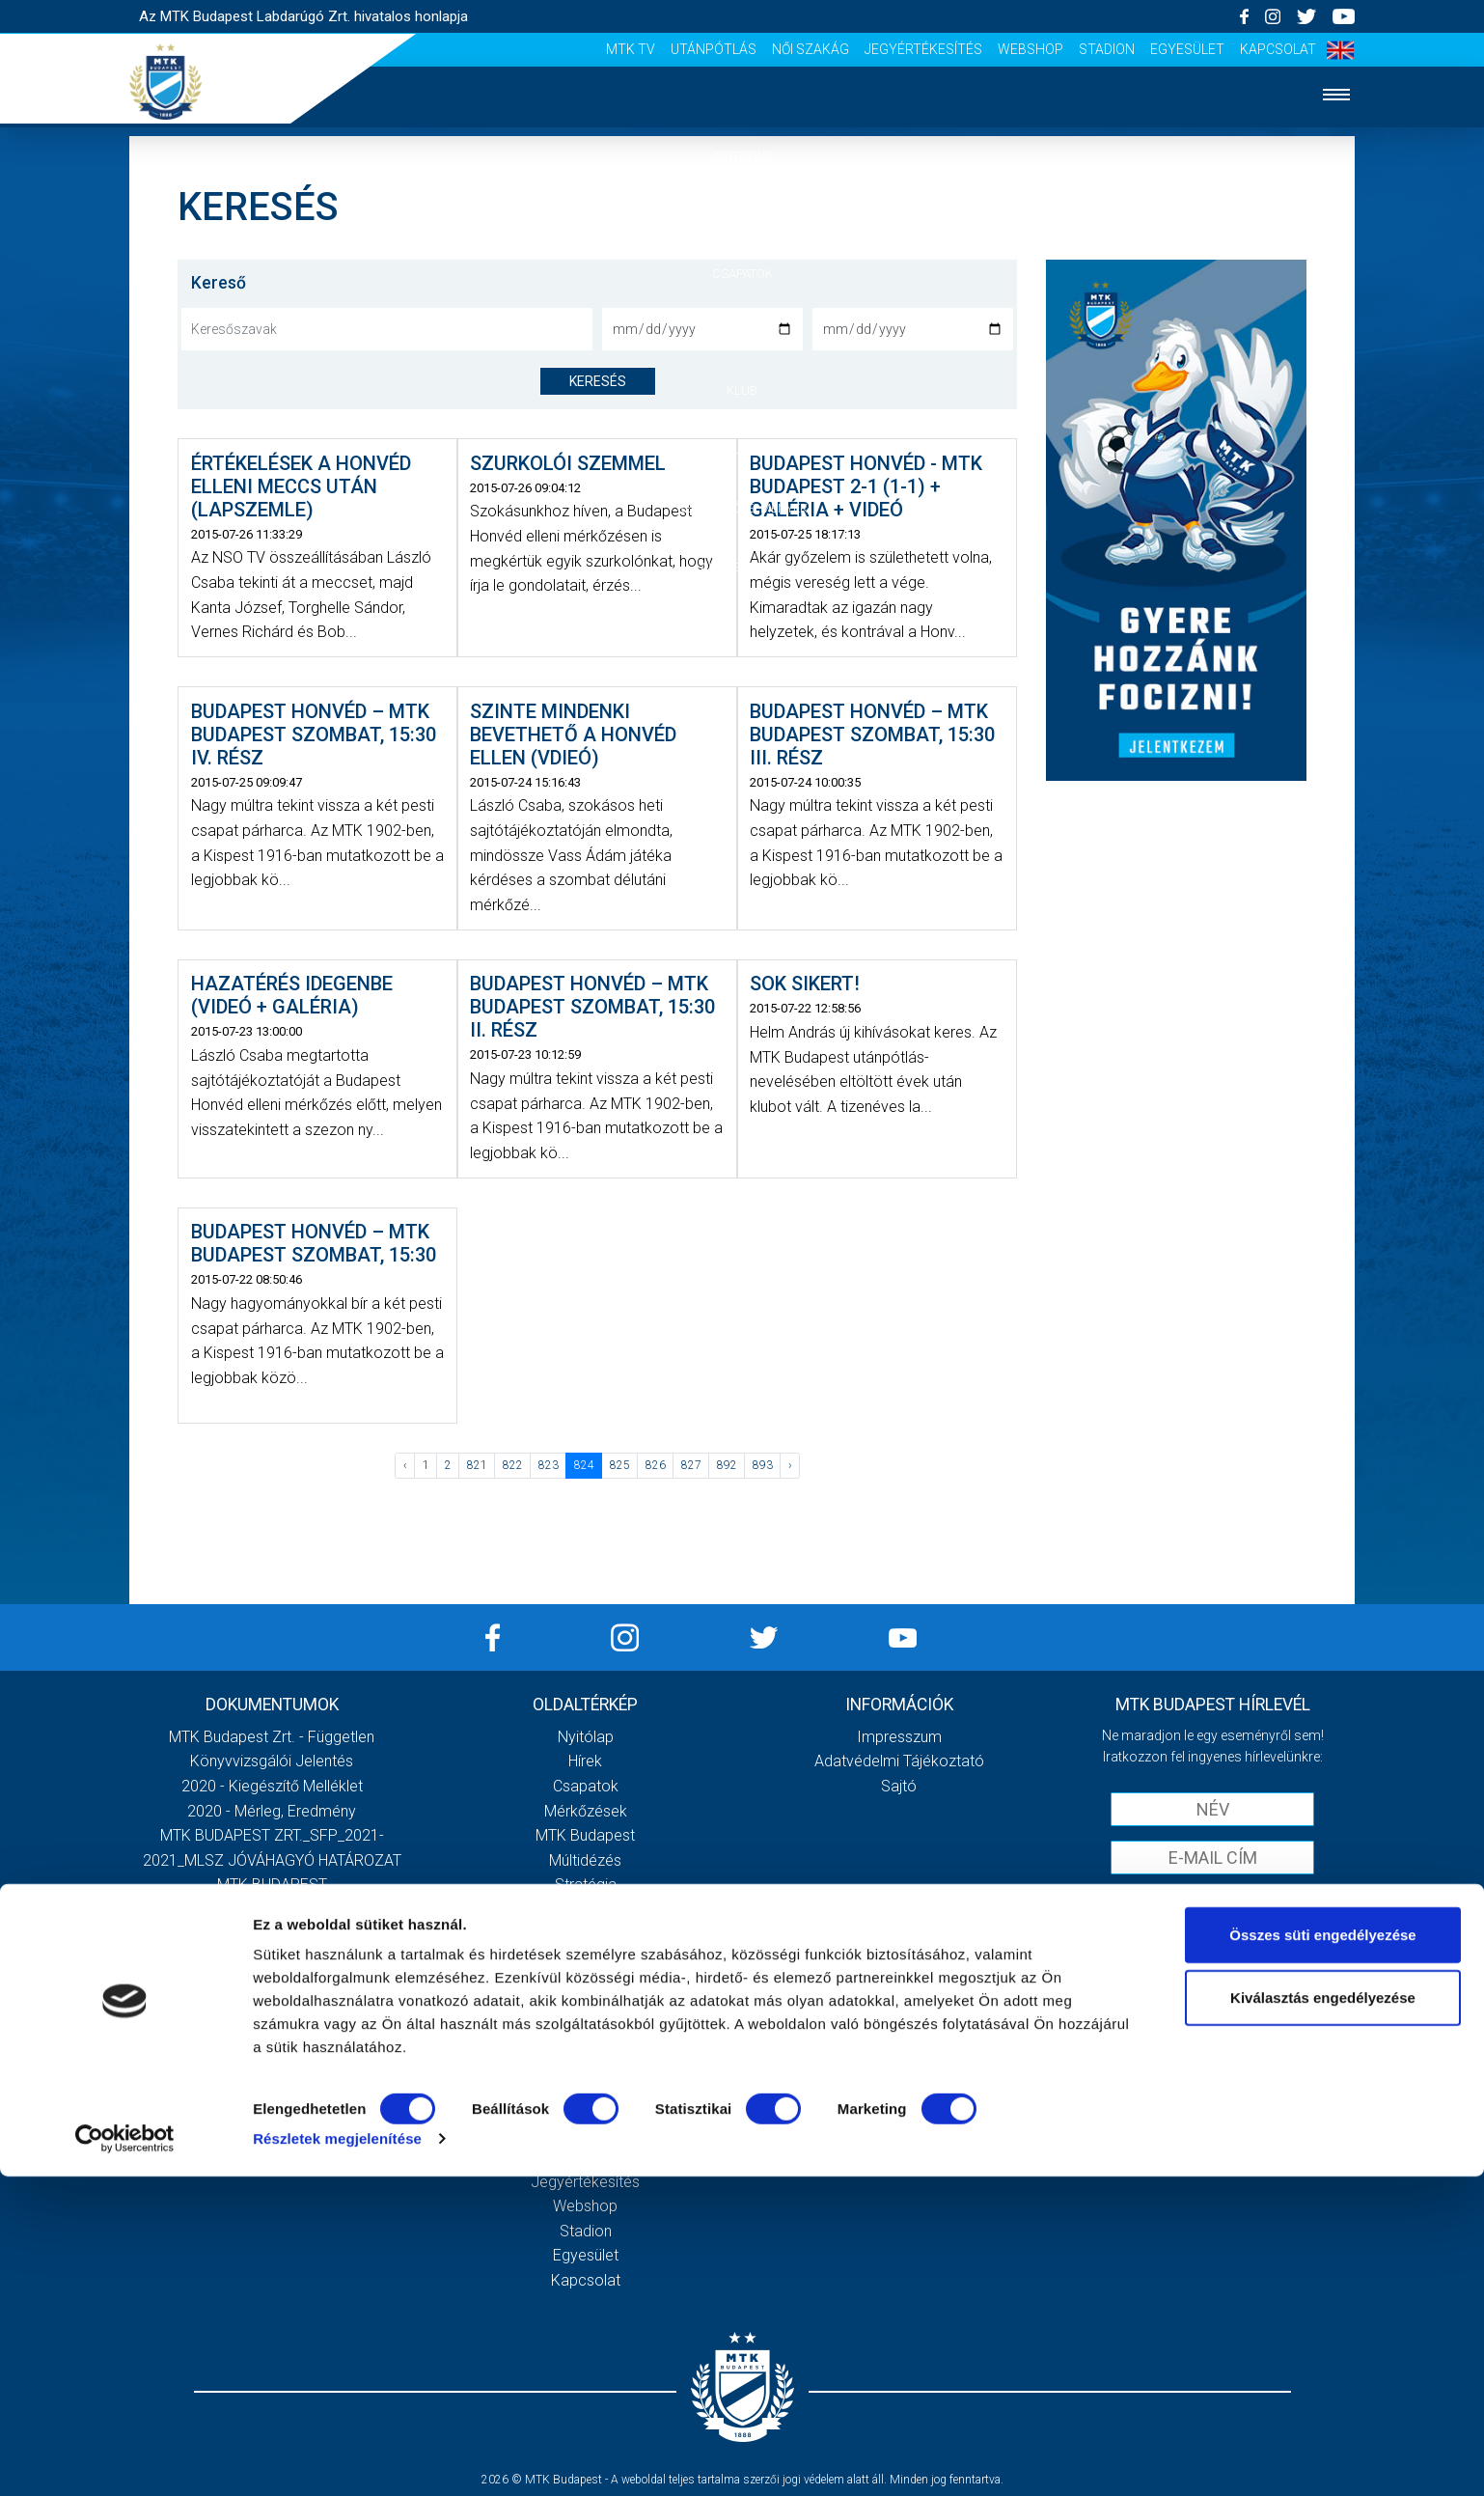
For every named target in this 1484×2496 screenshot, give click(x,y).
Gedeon (586, 1935)
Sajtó (585, 2058)
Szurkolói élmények (742, 508)
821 (477, 1465)
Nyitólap (742, 156)
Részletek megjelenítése (337, 2458)
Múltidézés (585, 1860)
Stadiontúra (585, 2033)
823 (548, 1465)
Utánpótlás (713, 49)
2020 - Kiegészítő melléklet (272, 1786)
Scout (585, 2082)
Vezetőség (585, 1909)
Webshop (1030, 49)
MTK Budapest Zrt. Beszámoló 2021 (272, 1935)
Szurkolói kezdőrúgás (585, 2008)
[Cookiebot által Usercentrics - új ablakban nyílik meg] (125, 2458)
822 (513, 1465)
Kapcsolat (1278, 49)
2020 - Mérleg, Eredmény (271, 1811)
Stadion (1107, 49)
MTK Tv (630, 49)
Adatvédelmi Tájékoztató (899, 1761)
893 (763, 1465)
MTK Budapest (585, 1835)
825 (620, 1465)
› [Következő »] (790, 1465)
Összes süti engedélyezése (1322, 2254)
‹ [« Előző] (405, 1465)
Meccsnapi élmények (585, 1984)
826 (656, 1465)
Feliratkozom (1212, 1939)
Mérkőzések (742, 331)
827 (691, 1465)
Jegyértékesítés (923, 49)
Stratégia (586, 1884)
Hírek (742, 215)
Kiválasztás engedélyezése (1322, 2318)
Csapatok (742, 273)
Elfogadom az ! (1220, 1899)
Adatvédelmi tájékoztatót (1262, 1899)
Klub (742, 390)
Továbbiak (272, 2016)
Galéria (742, 449)
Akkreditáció (742, 567)
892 (727, 1465)
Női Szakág (810, 49)
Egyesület (1187, 49)
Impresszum (899, 1737)
